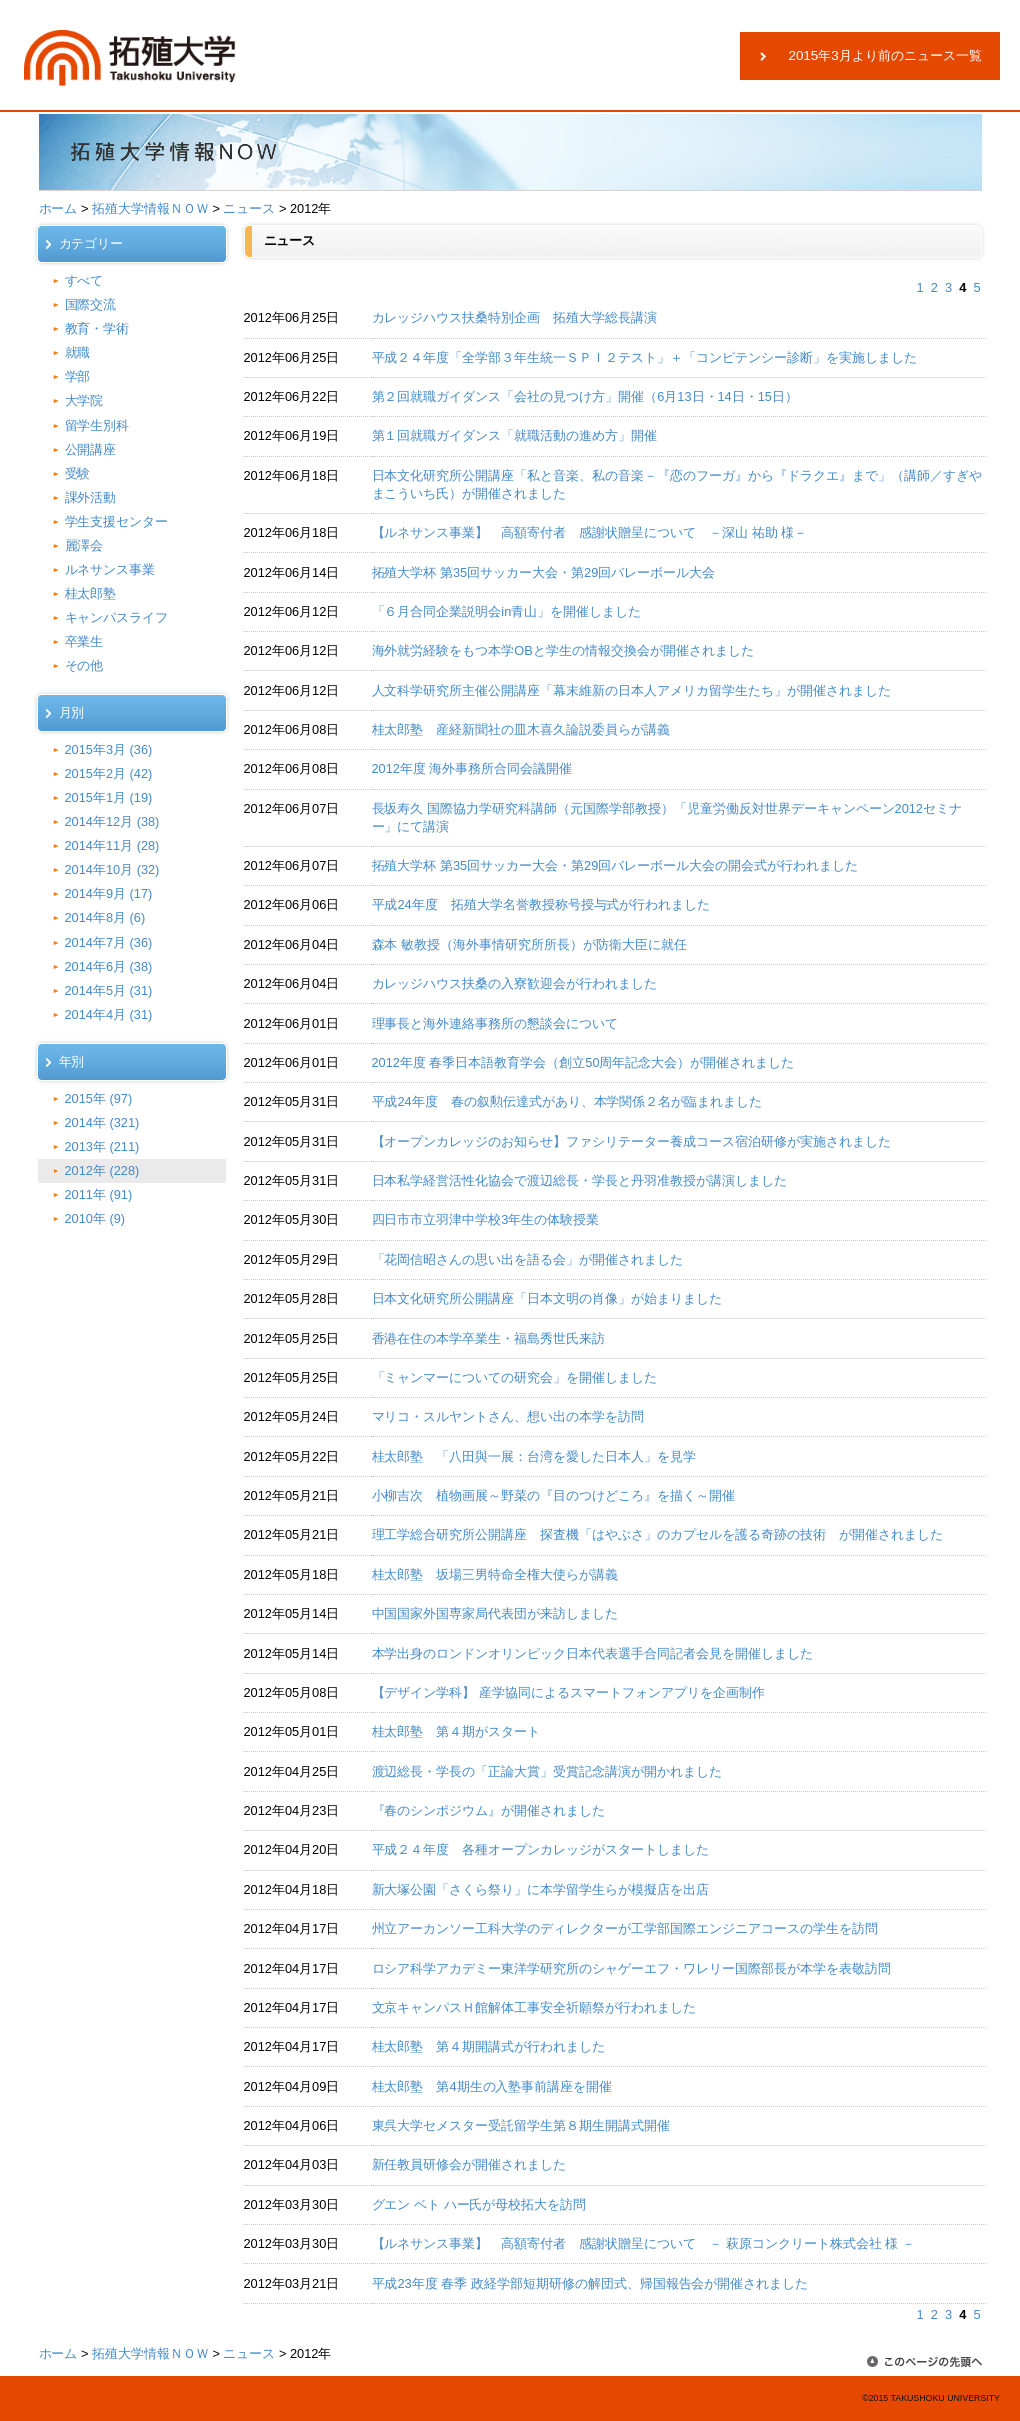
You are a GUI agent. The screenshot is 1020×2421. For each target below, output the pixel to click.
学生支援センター (117, 521)
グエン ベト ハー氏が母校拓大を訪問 (479, 2204)
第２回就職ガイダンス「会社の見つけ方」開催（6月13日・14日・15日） (585, 396)
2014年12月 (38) (112, 821)
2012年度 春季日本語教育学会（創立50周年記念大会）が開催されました (583, 1062)
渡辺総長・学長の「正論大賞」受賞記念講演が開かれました (547, 1771)
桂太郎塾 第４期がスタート (456, 1731)
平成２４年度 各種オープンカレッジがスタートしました (541, 1849)
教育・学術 (97, 328)
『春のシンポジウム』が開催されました (489, 1810)
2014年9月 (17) (109, 893)
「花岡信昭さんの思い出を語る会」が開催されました (528, 1259)
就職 (78, 352)
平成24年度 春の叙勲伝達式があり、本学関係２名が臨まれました (567, 1101)
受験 (78, 473)
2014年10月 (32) (112, 869)
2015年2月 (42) (109, 773)
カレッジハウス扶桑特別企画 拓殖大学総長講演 (515, 317)
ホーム (58, 208)
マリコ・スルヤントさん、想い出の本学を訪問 (508, 1416)
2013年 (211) (102, 1146)
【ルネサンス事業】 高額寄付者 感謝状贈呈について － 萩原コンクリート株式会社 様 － (643, 2243)
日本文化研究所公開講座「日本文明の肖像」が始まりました (547, 1298)
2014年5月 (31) (109, 990)
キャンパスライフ (117, 617)
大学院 (84, 400)
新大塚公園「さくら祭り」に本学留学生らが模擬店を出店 (541, 1889)
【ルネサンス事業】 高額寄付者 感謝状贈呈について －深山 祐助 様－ (590, 532)
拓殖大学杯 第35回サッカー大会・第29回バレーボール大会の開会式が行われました (615, 865)
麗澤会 (84, 545)
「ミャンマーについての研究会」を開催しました (515, 1377)
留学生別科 (97, 425)
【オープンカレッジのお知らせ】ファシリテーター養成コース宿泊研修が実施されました (632, 1141)
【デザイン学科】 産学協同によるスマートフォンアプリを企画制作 (568, 1692)
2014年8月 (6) (105, 917)
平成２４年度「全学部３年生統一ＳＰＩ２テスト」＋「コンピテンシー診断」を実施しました (644, 357)
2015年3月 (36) (109, 749)
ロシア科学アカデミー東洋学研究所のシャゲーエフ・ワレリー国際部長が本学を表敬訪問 (632, 1968)
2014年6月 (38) (109, 966)
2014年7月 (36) (109, 942)
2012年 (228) (102, 1170)
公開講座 (91, 449)
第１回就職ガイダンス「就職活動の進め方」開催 (515, 435)
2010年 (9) (95, 1218)
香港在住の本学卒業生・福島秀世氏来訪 (489, 1338)
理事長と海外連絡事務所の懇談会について (495, 1023)
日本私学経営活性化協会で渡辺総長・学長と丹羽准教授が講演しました (580, 1180)
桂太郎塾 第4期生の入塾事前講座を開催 (492, 2086)
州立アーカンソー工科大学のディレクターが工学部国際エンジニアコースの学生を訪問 (625, 1928)
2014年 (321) (102, 1122)
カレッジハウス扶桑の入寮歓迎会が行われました (515, 983)
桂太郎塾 (91, 593)
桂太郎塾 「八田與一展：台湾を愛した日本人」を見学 (534, 1456)
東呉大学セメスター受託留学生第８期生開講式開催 (521, 2125)
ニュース (249, 208)
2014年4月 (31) (109, 1014)
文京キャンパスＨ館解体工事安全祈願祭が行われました (534, 2007)
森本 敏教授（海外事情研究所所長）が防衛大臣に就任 (529, 944)
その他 (84, 665)
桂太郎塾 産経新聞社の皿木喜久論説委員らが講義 (521, 729)
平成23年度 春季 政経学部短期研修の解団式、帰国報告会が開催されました (590, 2283)
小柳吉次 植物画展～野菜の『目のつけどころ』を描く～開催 (554, 1495)
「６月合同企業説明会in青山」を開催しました (507, 611)
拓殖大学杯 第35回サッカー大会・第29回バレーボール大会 (544, 572)
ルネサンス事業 (110, 569)
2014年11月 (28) (112, 845)
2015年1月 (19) (109, 797)
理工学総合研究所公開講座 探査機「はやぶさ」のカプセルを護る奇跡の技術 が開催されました (657, 1534)
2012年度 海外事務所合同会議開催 (472, 768)
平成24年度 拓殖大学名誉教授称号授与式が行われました (541, 904)
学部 (78, 376)
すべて (84, 280)
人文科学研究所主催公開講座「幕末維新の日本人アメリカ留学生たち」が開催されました (632, 690)
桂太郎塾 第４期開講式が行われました (489, 2046)
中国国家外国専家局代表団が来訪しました (495, 1613)
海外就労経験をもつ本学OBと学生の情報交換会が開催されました (563, 650)
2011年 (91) (99, 1194)
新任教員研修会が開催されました (469, 2164)
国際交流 (91, 304)
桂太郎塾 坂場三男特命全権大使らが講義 (495, 1574)
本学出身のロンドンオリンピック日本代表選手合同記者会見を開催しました (593, 1653)
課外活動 (91, 497)
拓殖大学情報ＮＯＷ (150, 208)
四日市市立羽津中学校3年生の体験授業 (486, 1219)
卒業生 (84, 641)
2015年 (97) (99, 1098)
